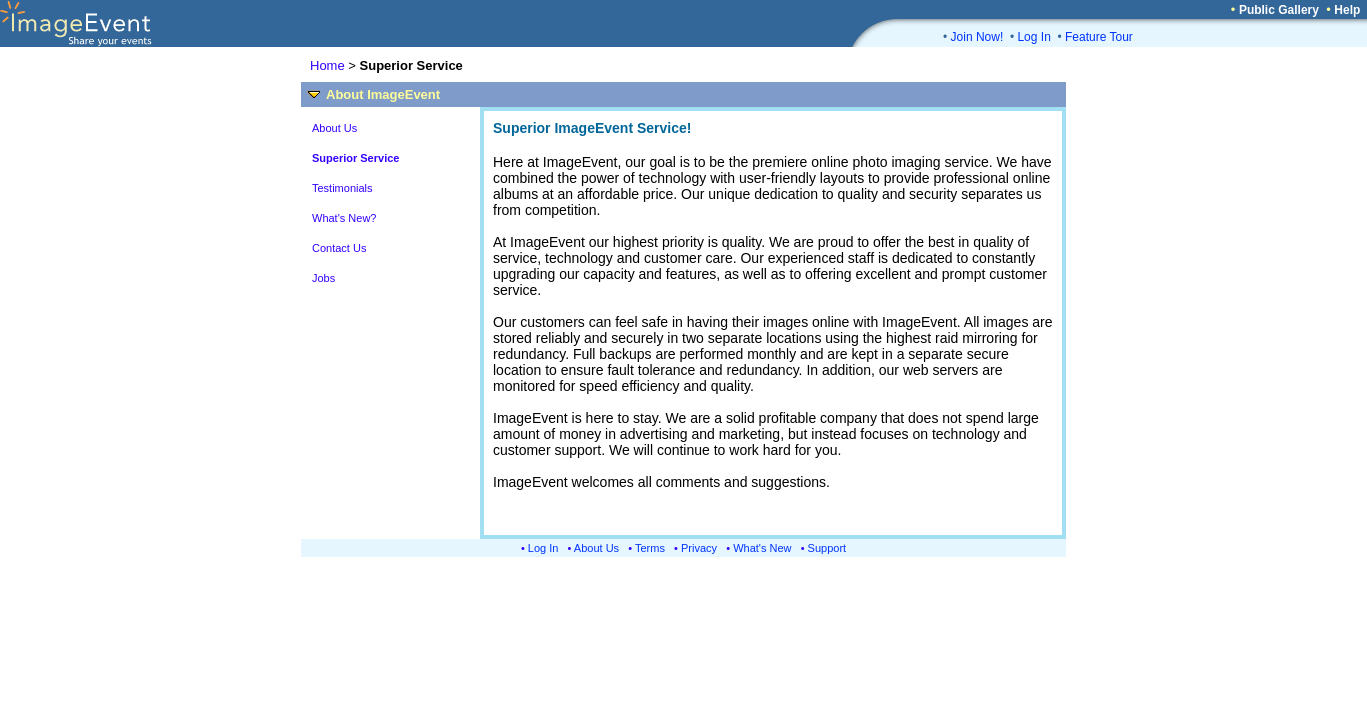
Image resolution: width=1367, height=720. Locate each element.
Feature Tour (1099, 37)
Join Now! (977, 37)
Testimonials (342, 188)
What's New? (344, 218)
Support (827, 548)
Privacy (699, 548)
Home (327, 65)
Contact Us (339, 248)
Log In (1033, 37)
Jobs (323, 278)
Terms (650, 548)
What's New (762, 548)
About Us (334, 128)
